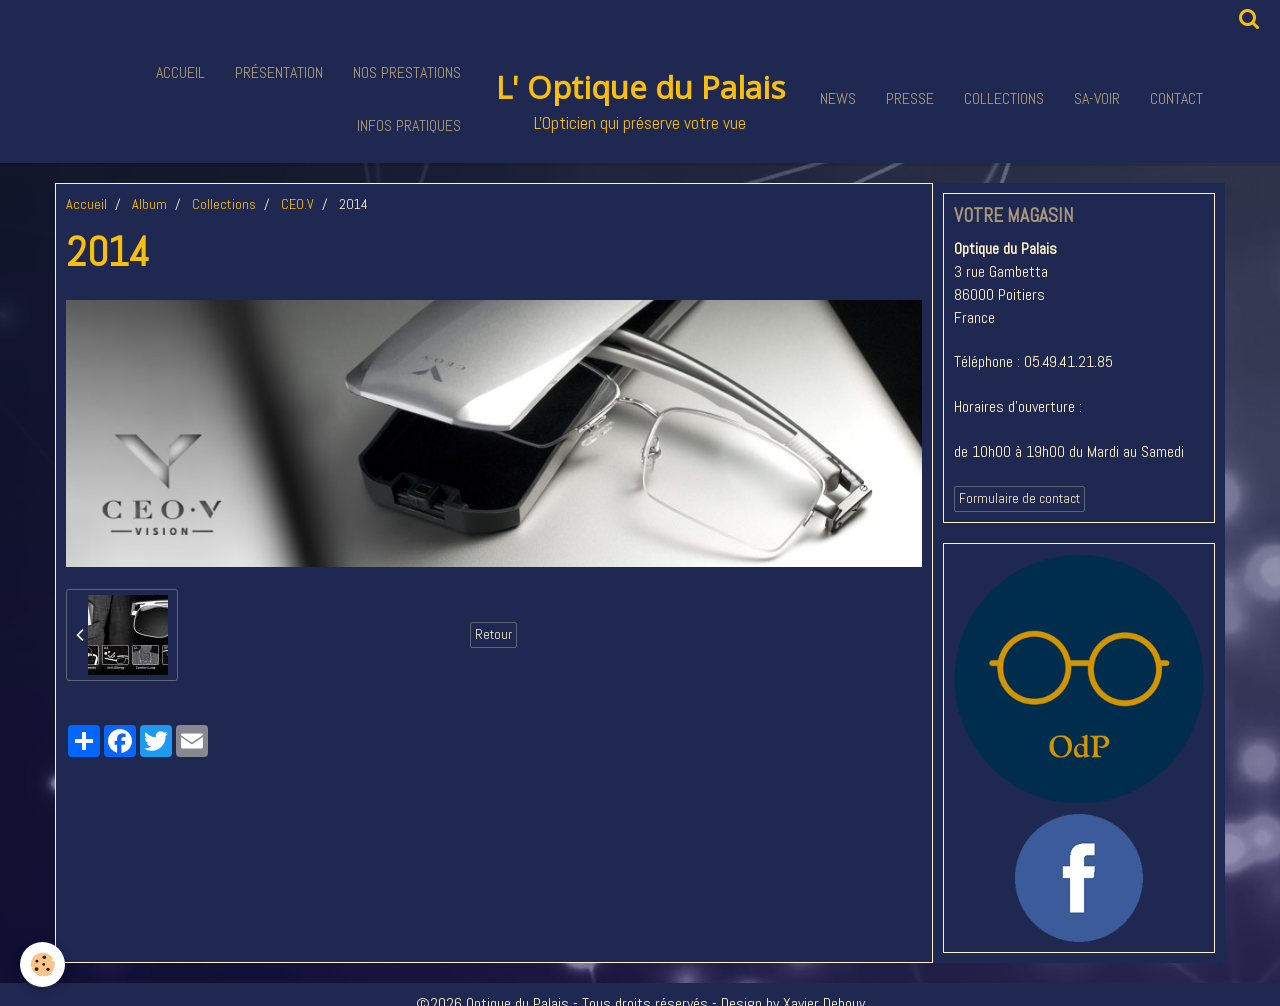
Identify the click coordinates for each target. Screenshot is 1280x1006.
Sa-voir (1097, 98)
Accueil (180, 72)
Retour (493, 634)
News (838, 98)
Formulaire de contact (1019, 498)
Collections (1004, 98)
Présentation (279, 72)
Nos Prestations (407, 72)
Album (149, 204)
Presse (910, 98)
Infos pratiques (409, 125)
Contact (1176, 98)
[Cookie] (42, 964)
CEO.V (297, 204)
